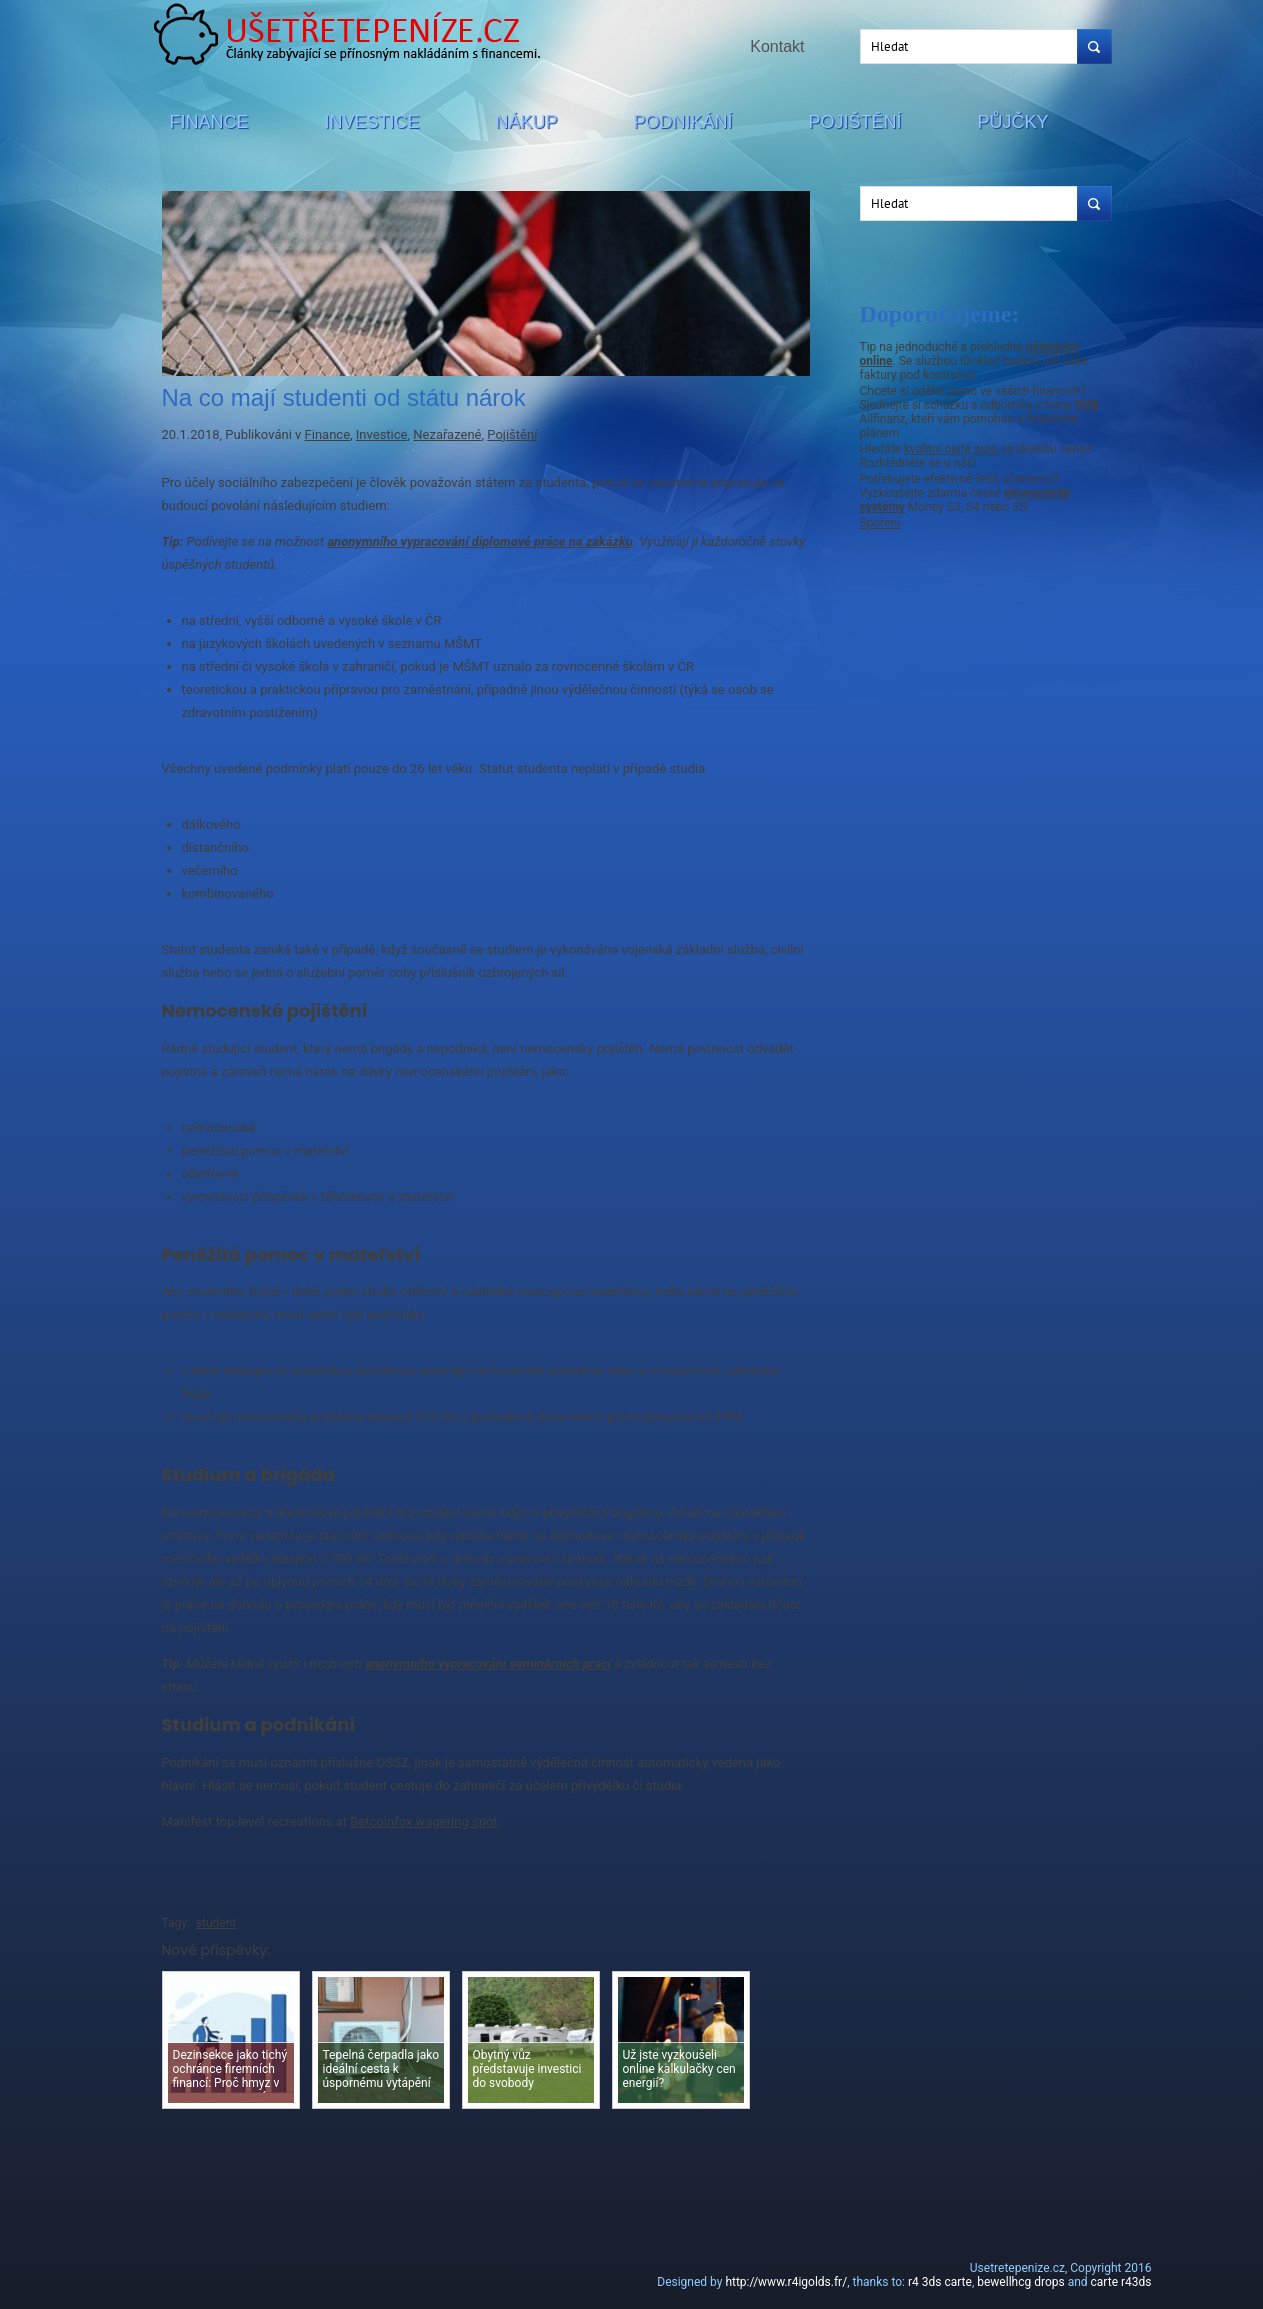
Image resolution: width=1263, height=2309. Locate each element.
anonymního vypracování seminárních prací (488, 1663)
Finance (209, 122)
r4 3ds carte (940, 2282)
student (216, 1923)
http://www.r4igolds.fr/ (786, 2282)
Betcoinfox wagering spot (423, 1821)
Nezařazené (447, 434)
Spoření (880, 523)
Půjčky (1013, 122)
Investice (372, 122)
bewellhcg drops (1020, 2282)
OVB (1087, 405)
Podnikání (683, 122)
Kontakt (777, 46)
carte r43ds (1121, 2282)
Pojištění (855, 122)
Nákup (527, 122)
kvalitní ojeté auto (951, 449)
